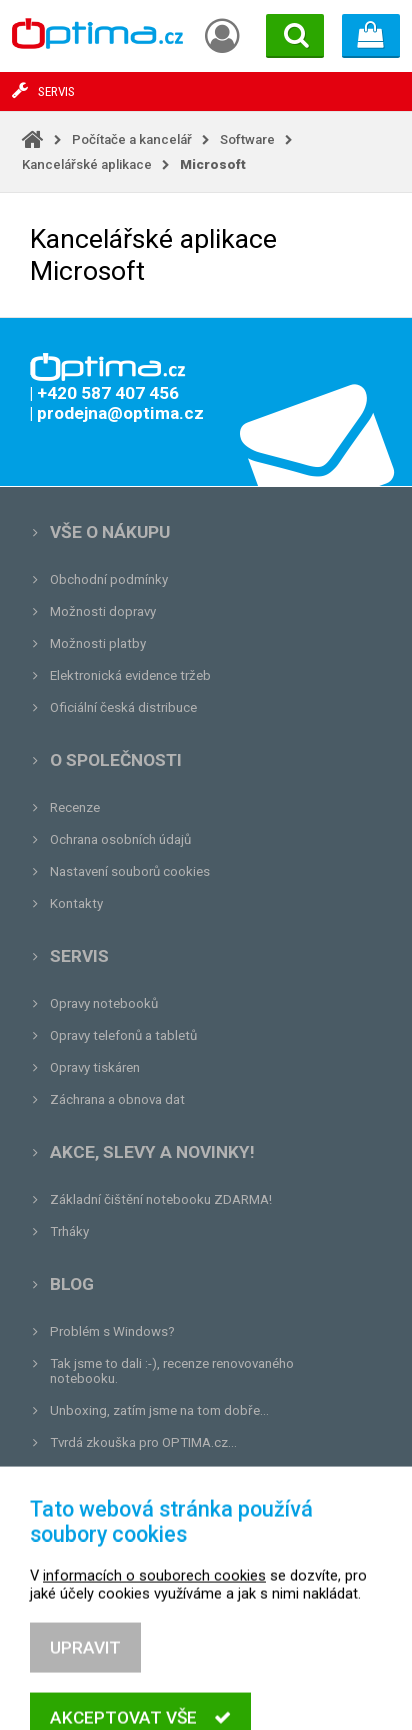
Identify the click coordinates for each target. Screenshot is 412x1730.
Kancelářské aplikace (87, 164)
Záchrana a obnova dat (117, 1099)
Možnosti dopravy (103, 611)
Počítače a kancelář (132, 139)
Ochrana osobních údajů (120, 839)
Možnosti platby (98, 643)
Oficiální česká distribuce (123, 707)
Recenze (75, 807)
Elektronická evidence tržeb (130, 675)
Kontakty (76, 903)
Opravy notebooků (104, 1003)
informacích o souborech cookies (154, 1646)
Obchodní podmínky (109, 579)
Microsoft (213, 164)
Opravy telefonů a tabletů (123, 1035)
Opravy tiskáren (95, 1067)
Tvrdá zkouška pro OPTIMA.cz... (143, 1442)
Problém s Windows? (112, 1331)
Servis (79, 956)
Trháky (69, 1231)
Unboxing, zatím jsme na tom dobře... (159, 1410)
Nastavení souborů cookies (130, 871)
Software (247, 139)
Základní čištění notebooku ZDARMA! (161, 1199)
